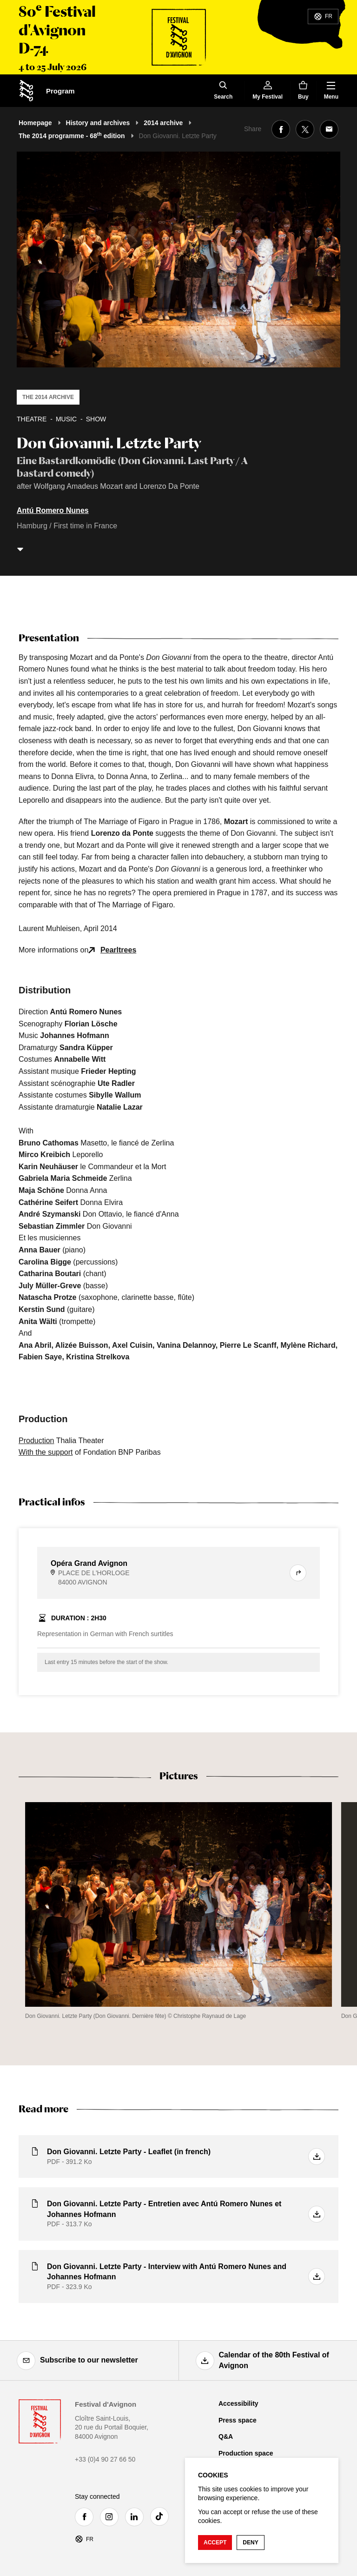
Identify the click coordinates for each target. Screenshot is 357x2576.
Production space (245, 2453)
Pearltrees (118, 950)
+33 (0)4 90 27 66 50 (105, 2459)
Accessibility (238, 2403)
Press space (237, 2420)
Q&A (225, 2436)
